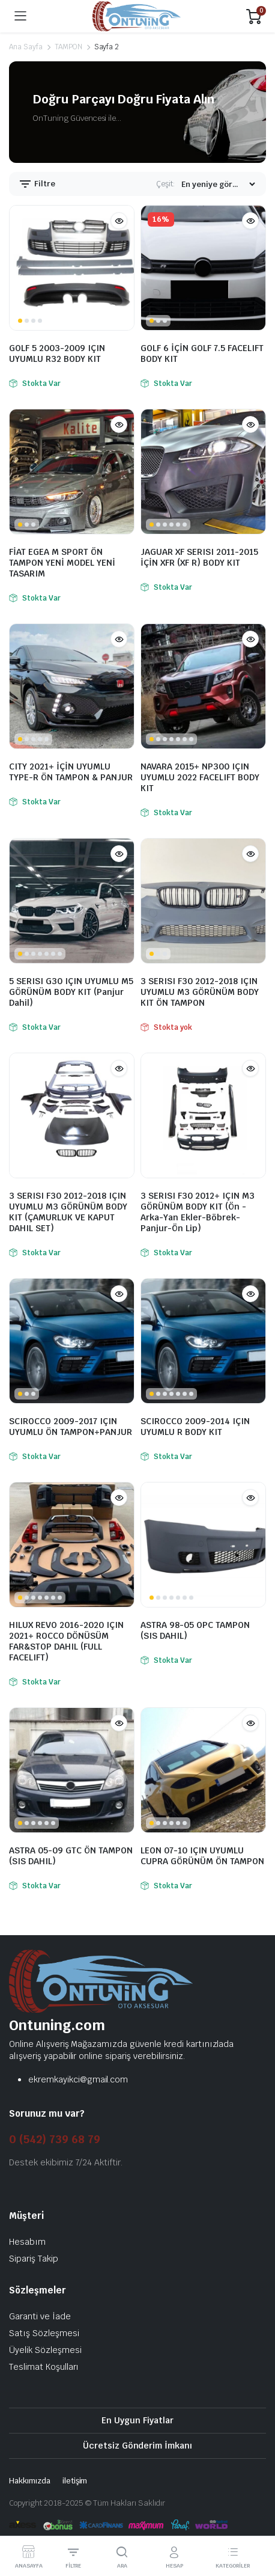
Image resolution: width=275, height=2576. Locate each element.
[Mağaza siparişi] (218, 184)
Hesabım (27, 2241)
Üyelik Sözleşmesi (45, 2350)
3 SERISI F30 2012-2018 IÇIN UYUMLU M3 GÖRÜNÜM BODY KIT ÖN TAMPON (200, 992)
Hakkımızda (29, 2481)
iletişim (75, 2481)
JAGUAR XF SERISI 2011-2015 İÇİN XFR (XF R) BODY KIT (199, 557)
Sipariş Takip (33, 2258)
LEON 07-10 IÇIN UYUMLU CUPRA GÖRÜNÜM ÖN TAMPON (202, 1856)
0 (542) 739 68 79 (54, 2139)
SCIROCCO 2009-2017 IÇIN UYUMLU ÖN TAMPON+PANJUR (70, 1426)
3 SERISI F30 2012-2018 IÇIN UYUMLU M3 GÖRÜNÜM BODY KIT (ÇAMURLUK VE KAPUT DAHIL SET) (68, 1212)
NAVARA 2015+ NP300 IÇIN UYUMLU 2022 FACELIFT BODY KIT (200, 777)
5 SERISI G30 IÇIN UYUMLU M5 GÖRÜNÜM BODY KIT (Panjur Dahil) (71, 992)
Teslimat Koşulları (44, 2366)
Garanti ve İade (40, 2316)
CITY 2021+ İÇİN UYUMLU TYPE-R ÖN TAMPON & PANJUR (71, 772)
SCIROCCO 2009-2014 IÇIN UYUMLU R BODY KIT (195, 1426)
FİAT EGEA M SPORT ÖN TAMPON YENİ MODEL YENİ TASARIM (62, 562)
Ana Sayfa (26, 47)
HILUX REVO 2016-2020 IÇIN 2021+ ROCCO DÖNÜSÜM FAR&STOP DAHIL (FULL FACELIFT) (66, 1641)
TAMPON (68, 47)
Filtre (36, 184)
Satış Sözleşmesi (44, 2333)
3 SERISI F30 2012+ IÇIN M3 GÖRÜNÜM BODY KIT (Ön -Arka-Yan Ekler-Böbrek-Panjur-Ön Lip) (198, 1212)
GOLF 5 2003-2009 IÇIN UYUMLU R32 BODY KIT (57, 353)
